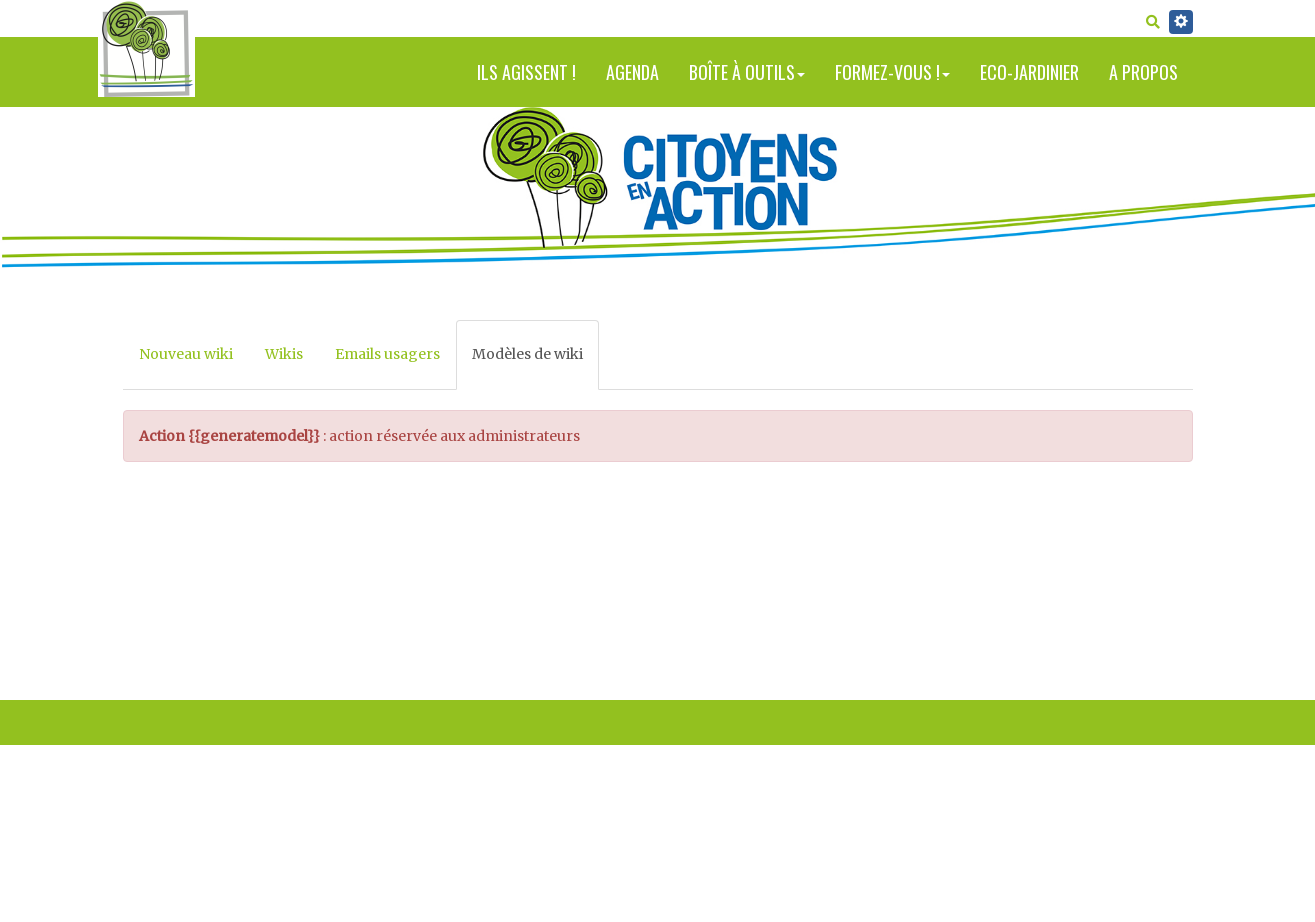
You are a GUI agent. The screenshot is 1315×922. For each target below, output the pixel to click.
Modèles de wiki (527, 354)
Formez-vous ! (892, 72)
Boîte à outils (747, 72)
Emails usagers (387, 354)
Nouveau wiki (186, 354)
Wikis (284, 354)
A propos (1143, 72)
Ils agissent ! (526, 72)
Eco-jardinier (1029, 72)
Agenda (632, 72)
